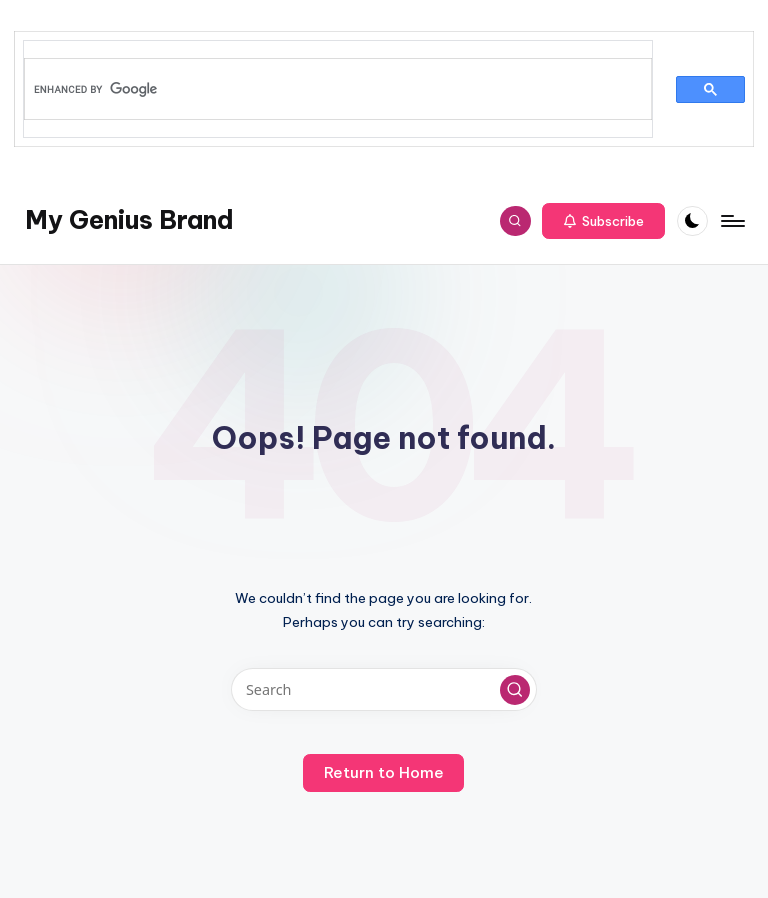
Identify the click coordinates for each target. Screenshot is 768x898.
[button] (603, 221)
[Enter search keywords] (383, 689)
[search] (328, 89)
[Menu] (731, 221)
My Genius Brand (129, 220)
